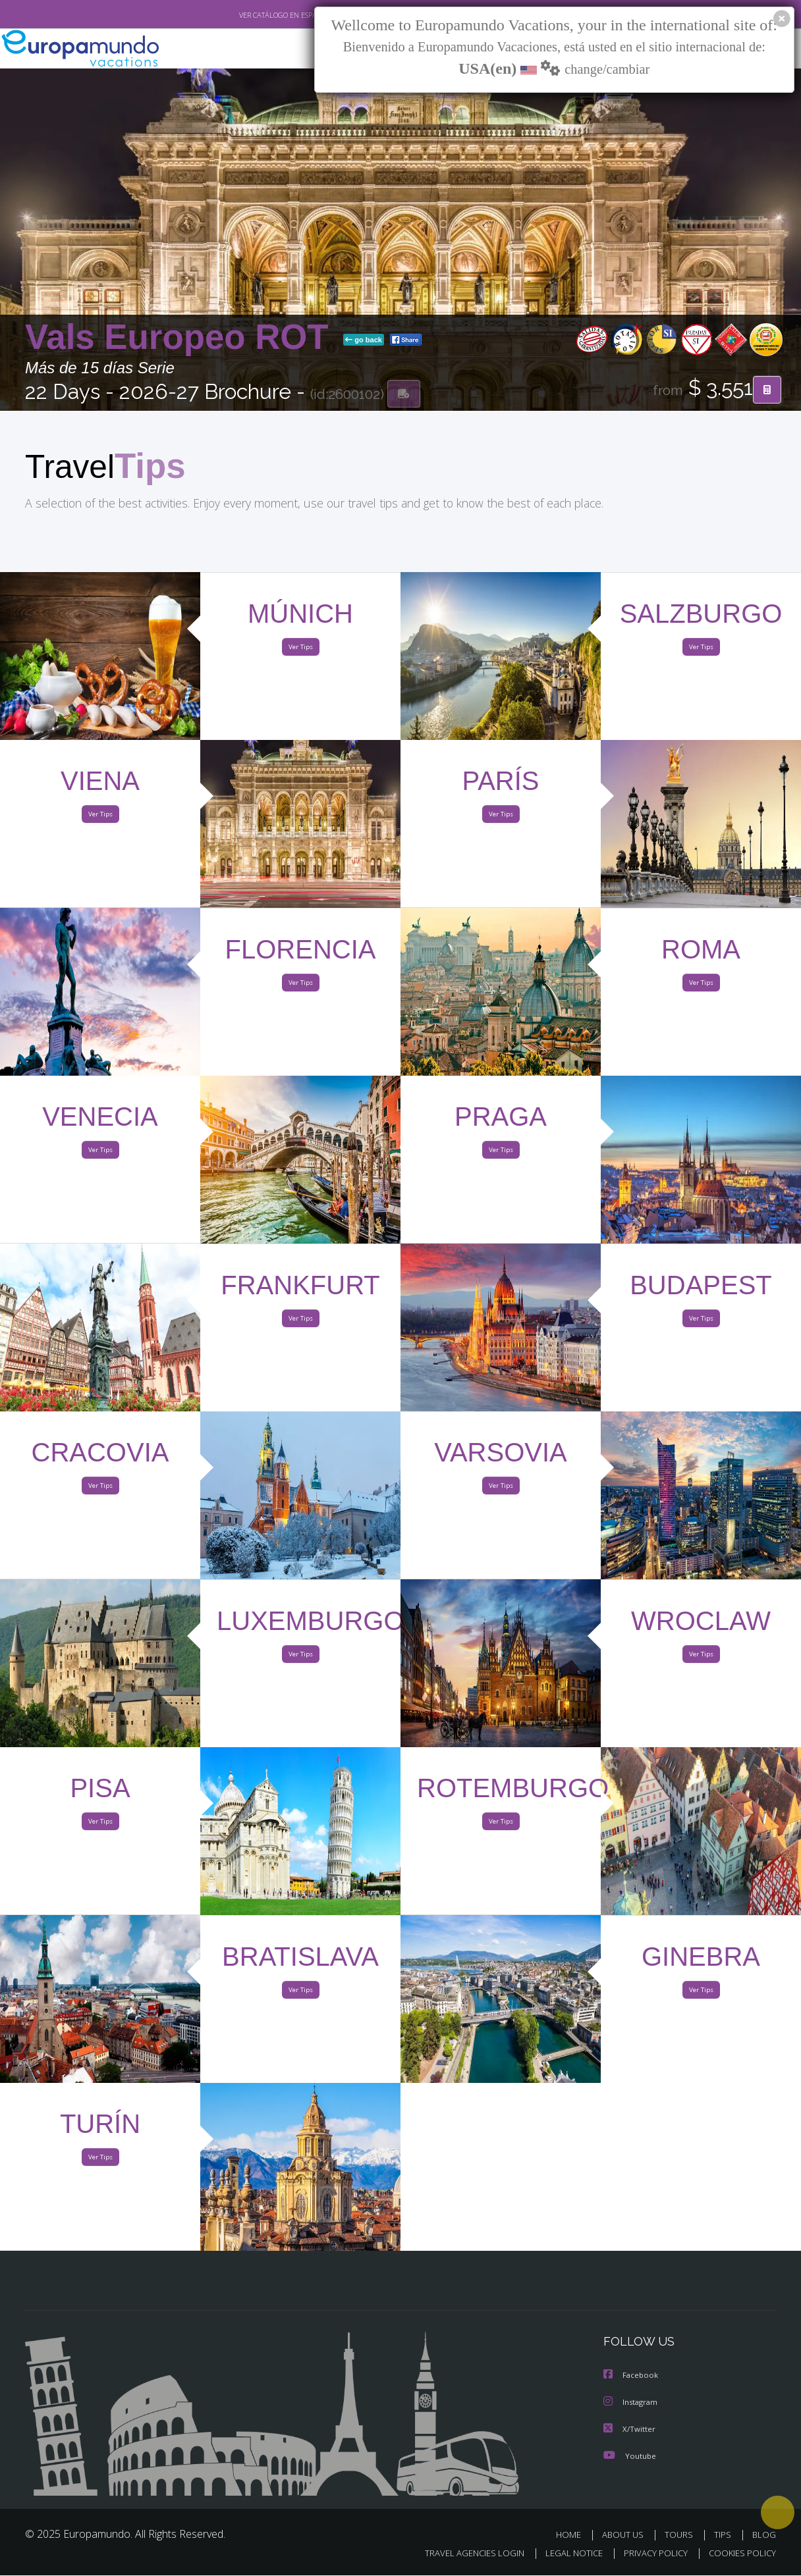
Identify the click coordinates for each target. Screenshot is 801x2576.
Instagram (632, 2404)
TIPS (724, 2535)
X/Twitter (629, 2430)
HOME (573, 2535)
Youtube (629, 2456)
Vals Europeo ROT (181, 338)
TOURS (681, 2535)
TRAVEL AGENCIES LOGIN (462, 2554)
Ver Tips (300, 650)
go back (363, 341)
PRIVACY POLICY (650, 2554)
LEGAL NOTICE (565, 2554)
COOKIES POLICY (739, 2554)
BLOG (764, 2535)
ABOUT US (626, 2535)
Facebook (631, 2377)
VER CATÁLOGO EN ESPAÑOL (254, 15)
